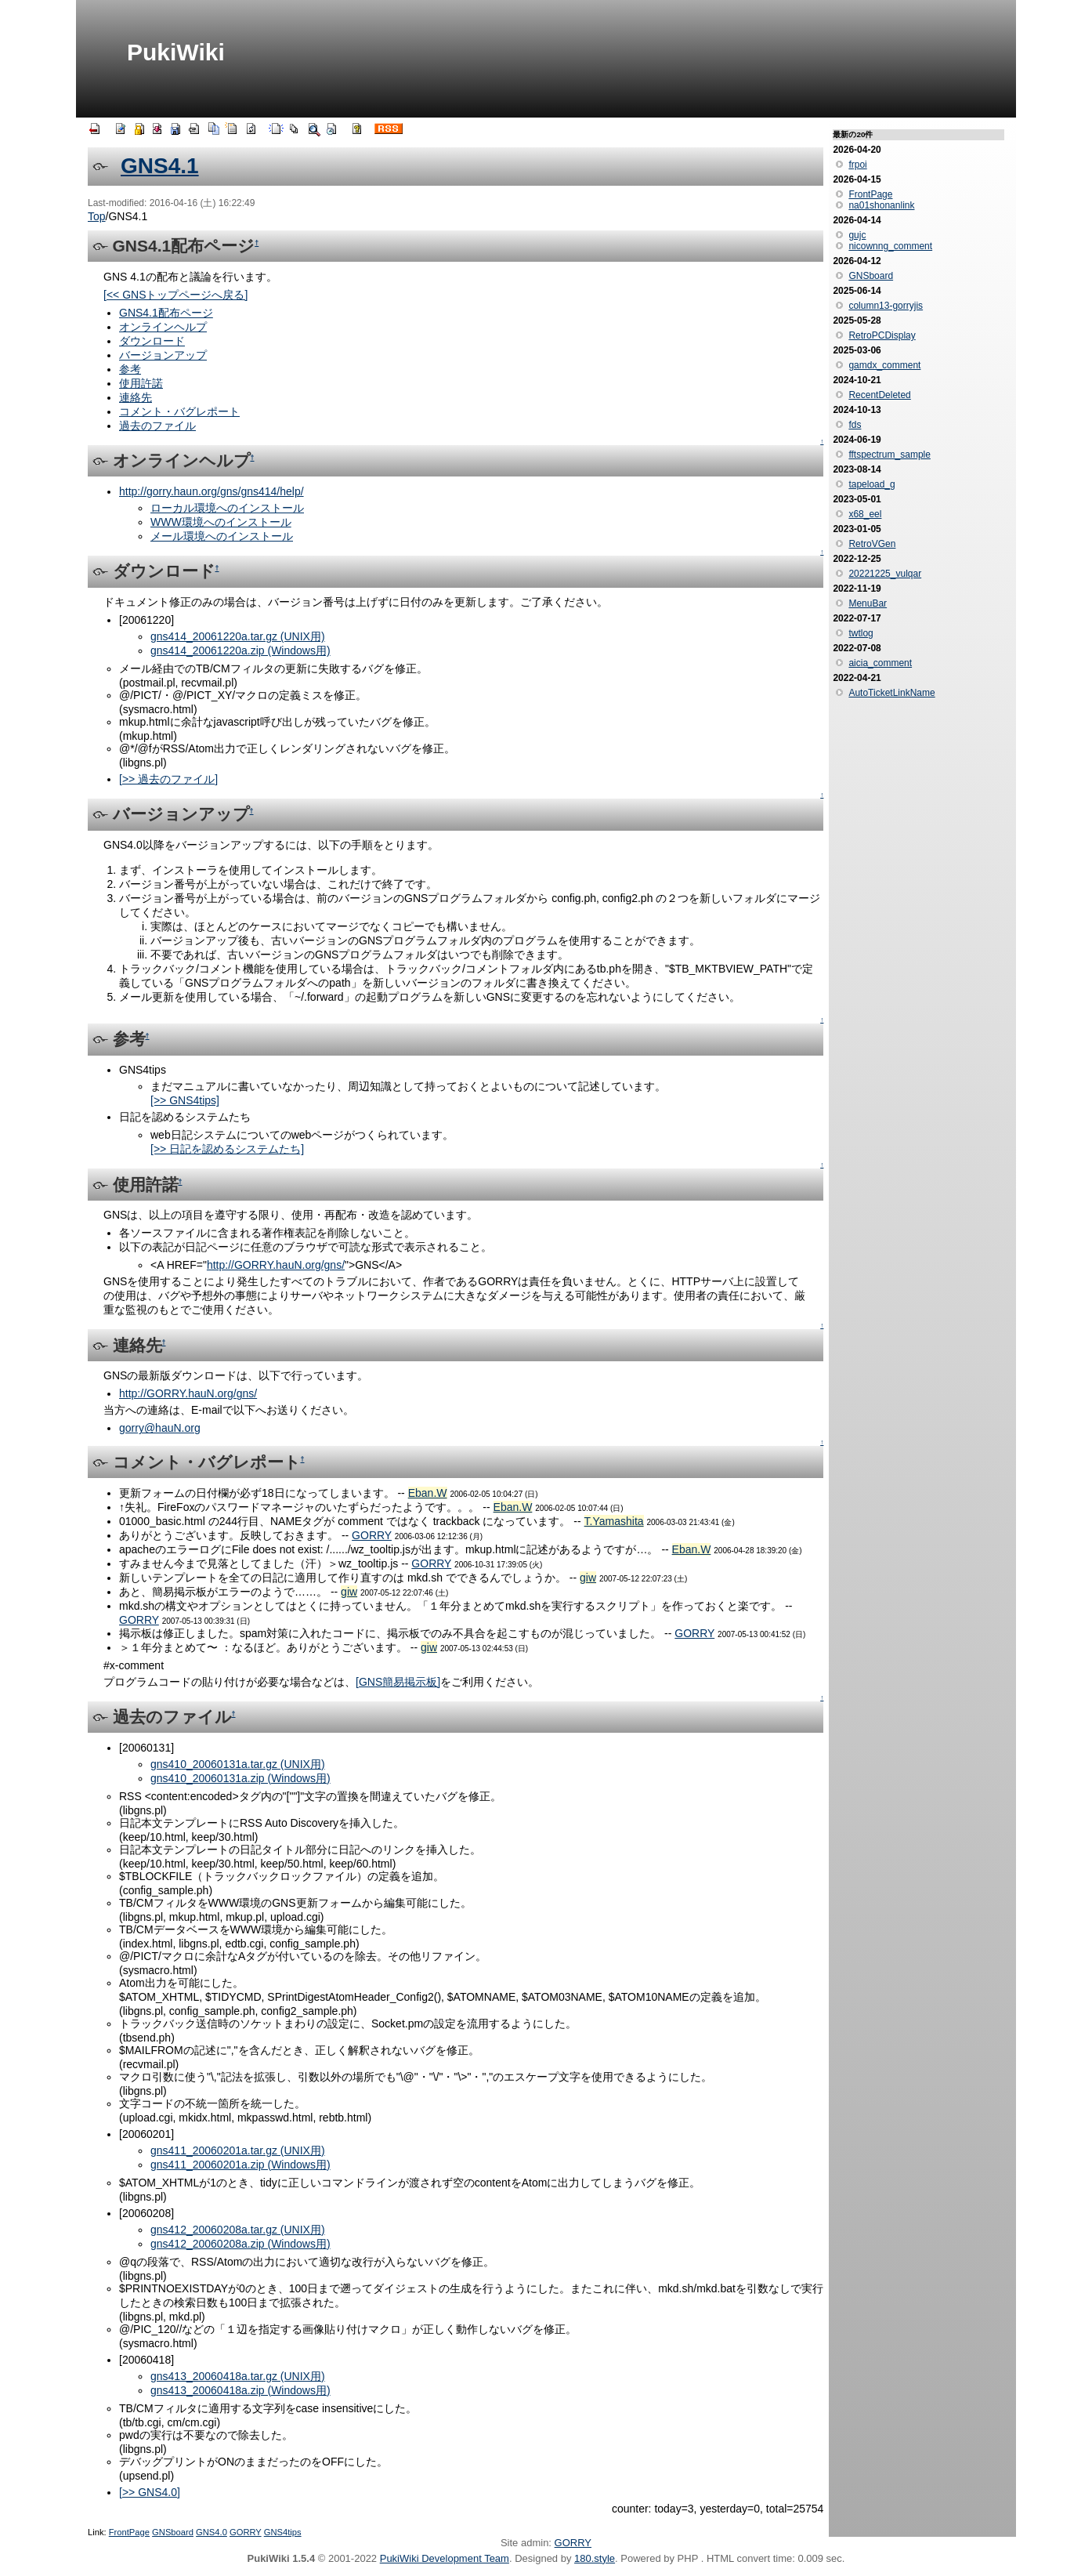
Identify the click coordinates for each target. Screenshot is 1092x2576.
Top (97, 216)
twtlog (860, 633)
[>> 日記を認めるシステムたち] (227, 1149)
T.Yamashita (614, 1521)
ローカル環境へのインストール (227, 508)
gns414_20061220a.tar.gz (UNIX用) (237, 636)
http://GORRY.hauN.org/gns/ (276, 1265)
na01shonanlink (881, 205)
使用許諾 (141, 383)
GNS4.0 (211, 2532)
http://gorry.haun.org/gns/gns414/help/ (211, 491)
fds (854, 424)
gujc (857, 235)
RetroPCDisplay (881, 335)
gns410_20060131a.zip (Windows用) (240, 1778)
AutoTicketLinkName (891, 692)
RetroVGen (871, 543)
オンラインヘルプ (163, 327)
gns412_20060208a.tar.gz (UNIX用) (237, 2229)
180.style (594, 2558)
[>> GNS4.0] (149, 2492)
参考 (130, 369)
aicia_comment (880, 663)
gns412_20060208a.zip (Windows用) (240, 2243)
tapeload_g (871, 484)
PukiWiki (176, 52)
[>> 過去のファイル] (168, 779)
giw (588, 1577)
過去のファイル (157, 425)
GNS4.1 (160, 166)
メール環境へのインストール (221, 536)
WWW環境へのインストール (220, 522)
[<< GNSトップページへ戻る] (175, 294)
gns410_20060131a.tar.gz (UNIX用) (237, 1764)
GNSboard (172, 2532)
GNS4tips (283, 2532)
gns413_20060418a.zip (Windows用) (240, 2390)
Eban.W (427, 1493)
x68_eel (864, 514)
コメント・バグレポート (179, 411)
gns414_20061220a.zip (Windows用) (240, 650)
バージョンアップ (163, 355)
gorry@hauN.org (160, 1428)
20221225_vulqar (884, 573)
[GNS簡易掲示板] (398, 1682)
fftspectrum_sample (889, 454)
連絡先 (135, 397)
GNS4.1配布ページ (166, 312)
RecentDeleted (879, 394)
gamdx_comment (884, 365)
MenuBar (867, 603)
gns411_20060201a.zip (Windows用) (240, 2164)
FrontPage (129, 2532)
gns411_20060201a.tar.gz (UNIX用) (237, 2150)
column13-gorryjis (885, 305)
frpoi (857, 164)
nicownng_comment (890, 246)
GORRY (372, 1535)
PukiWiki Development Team (444, 2558)
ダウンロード (152, 341)
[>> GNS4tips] (184, 1100)
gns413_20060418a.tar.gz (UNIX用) (237, 2376)
